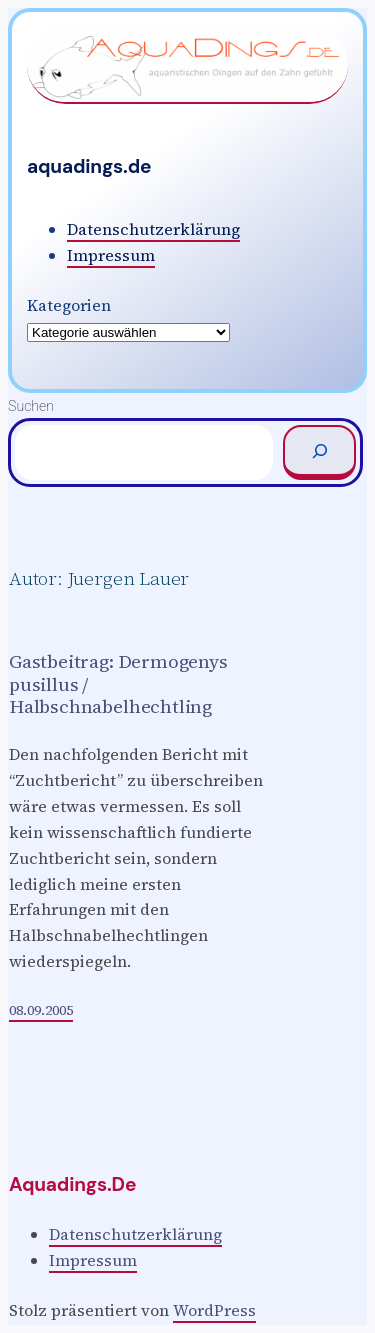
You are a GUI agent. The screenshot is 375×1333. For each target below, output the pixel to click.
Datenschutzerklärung (153, 229)
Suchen (31, 406)
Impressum (111, 255)
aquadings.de (89, 166)
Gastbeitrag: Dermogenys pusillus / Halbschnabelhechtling (118, 684)
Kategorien (69, 305)
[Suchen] (319, 452)
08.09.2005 (41, 1010)
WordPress (214, 1310)
